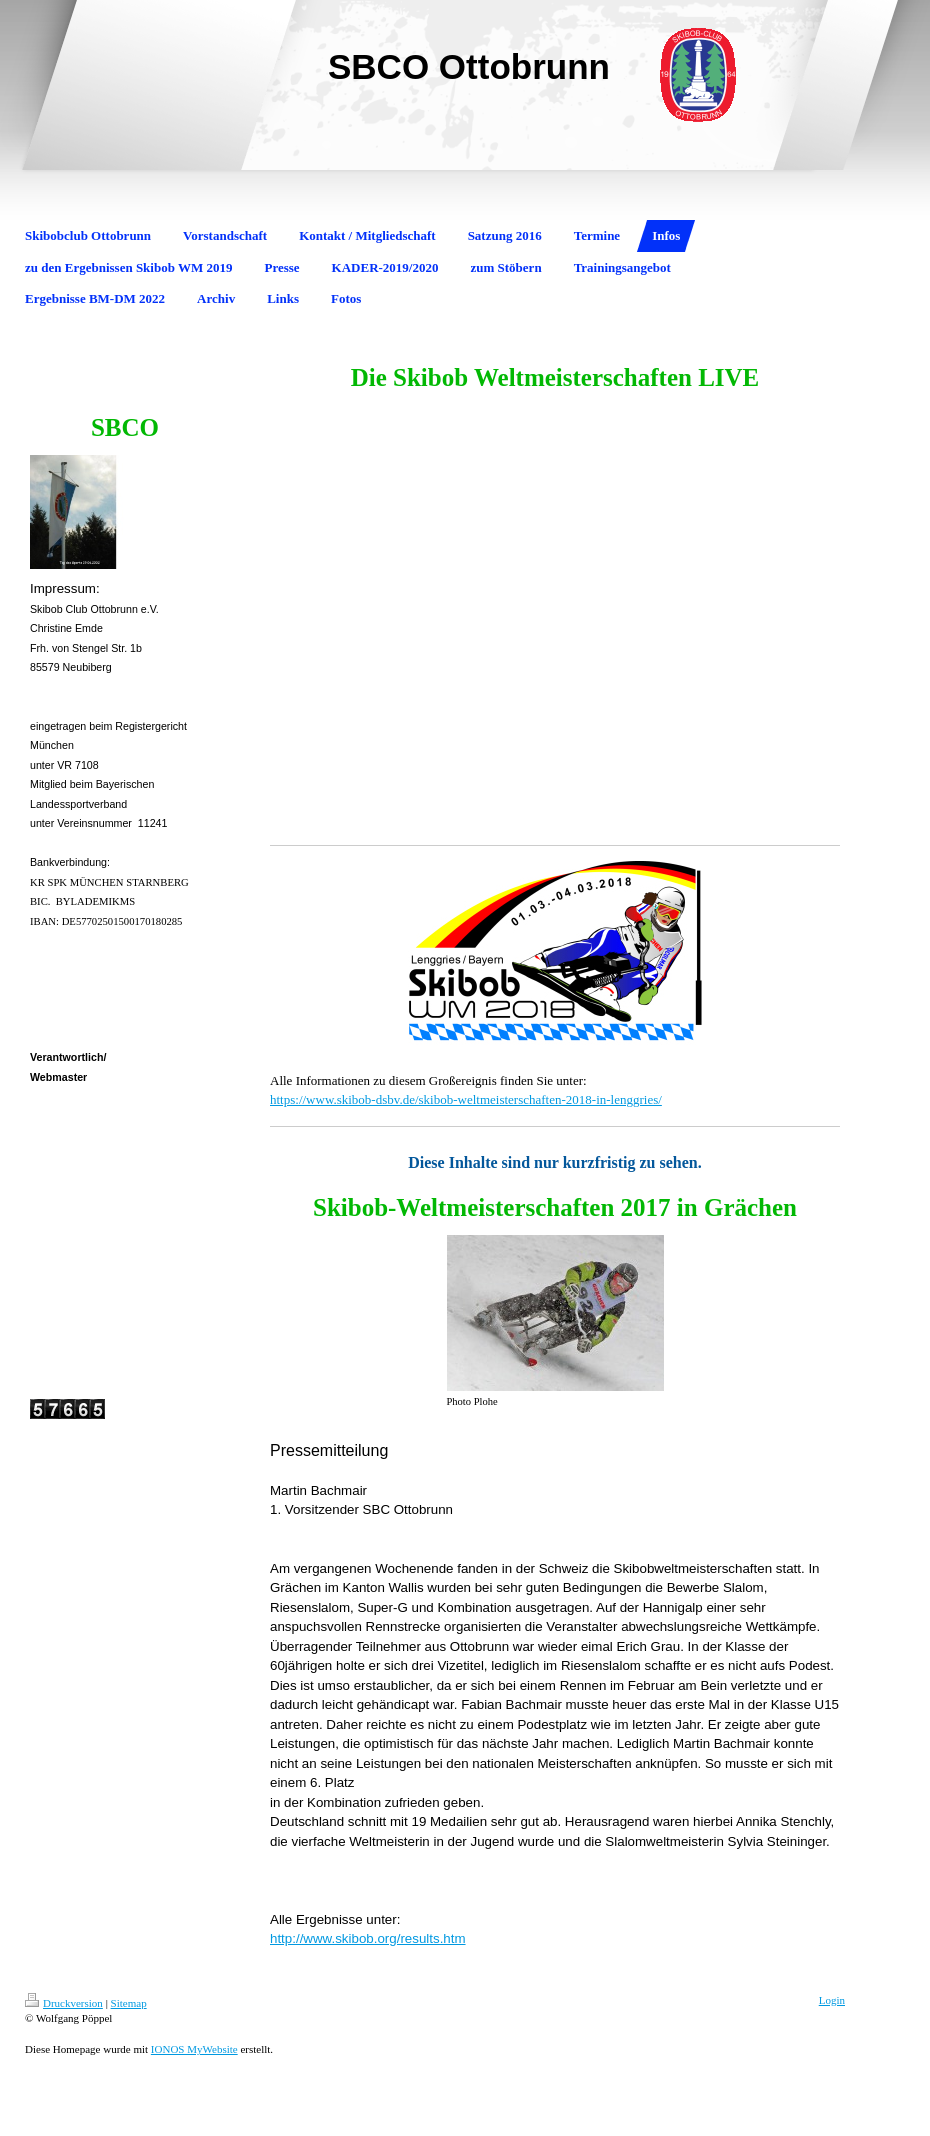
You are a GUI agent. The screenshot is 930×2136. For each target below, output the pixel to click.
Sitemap (129, 2003)
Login (832, 2000)
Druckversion (64, 2003)
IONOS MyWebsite (194, 2049)
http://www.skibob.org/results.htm (368, 1938)
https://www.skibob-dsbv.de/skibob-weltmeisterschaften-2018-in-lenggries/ (466, 1099)
